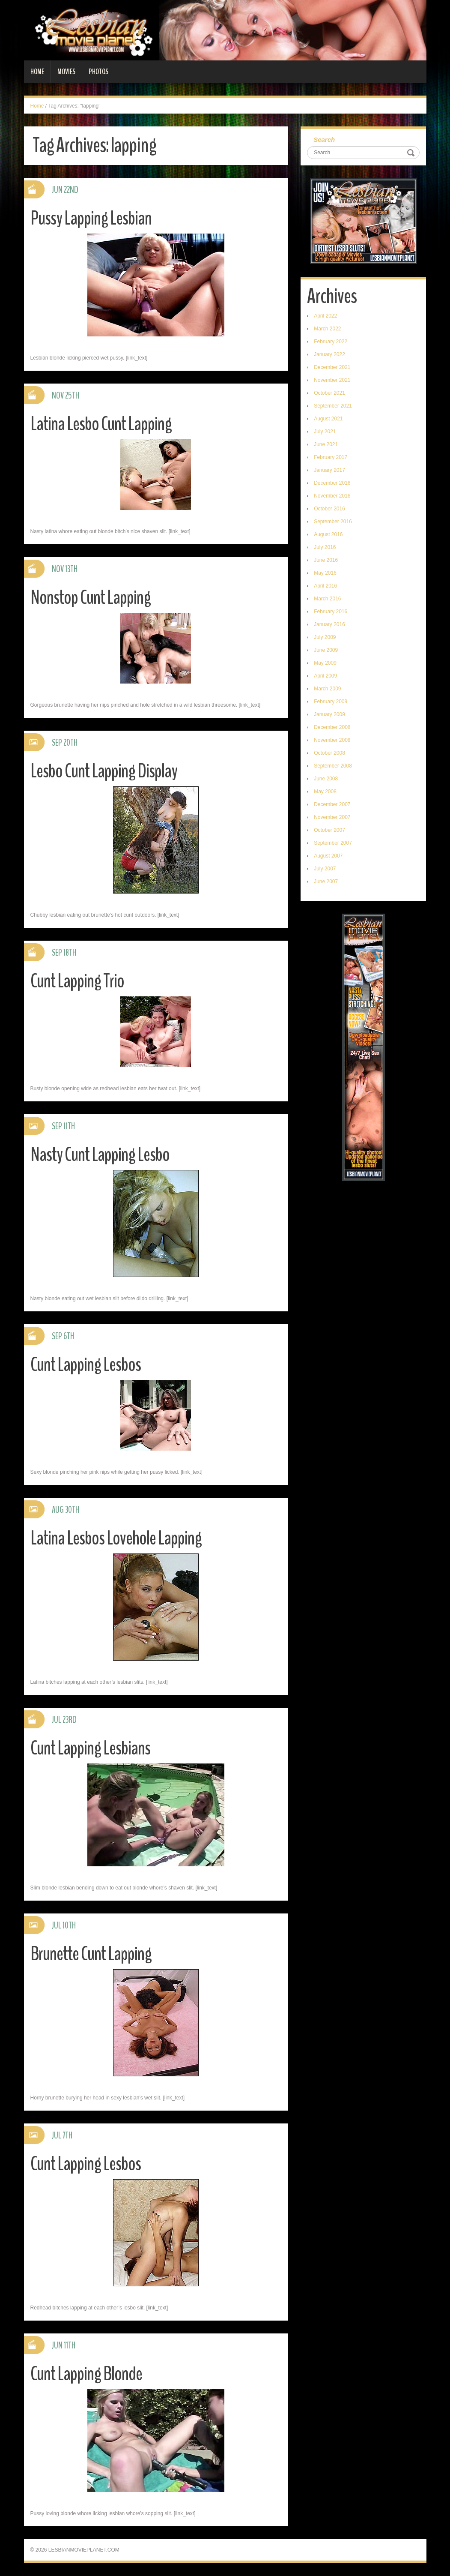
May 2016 (325, 573)
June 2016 (326, 560)
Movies (66, 71)
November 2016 (332, 496)
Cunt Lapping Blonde (86, 2374)
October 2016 (329, 509)
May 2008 (325, 792)
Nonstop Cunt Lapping (90, 598)
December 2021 (332, 367)
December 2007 (332, 804)
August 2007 (328, 856)
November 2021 (332, 380)
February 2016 (330, 612)
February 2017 (330, 457)
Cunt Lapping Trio (77, 981)
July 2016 (325, 547)
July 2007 (325, 869)
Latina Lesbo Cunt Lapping (101, 424)
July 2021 (325, 432)
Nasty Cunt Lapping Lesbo (100, 1155)
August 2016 (328, 534)
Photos (98, 71)
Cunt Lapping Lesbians (90, 1748)
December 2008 (332, 727)
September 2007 (333, 843)
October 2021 (329, 393)
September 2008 (333, 766)
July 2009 (325, 637)
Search (324, 139)
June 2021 (326, 444)
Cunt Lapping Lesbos (85, 1365)
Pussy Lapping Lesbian (91, 218)
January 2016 (329, 624)
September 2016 (333, 522)
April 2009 (325, 676)
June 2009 (326, 650)
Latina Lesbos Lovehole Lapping (116, 1538)
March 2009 (327, 689)
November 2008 (332, 740)
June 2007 (326, 882)
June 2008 (326, 779)
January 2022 (329, 354)
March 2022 (327, 329)
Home (37, 71)
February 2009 (330, 702)
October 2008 (329, 753)
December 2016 (332, 483)
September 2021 (333, 406)
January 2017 (329, 470)
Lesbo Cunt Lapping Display (103, 771)
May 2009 (325, 663)
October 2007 (329, 830)
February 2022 (330, 342)
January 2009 (329, 714)
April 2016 (325, 586)
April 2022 (325, 316)
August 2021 (328, 419)
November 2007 (332, 817)
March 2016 (327, 599)
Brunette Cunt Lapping (91, 1954)
